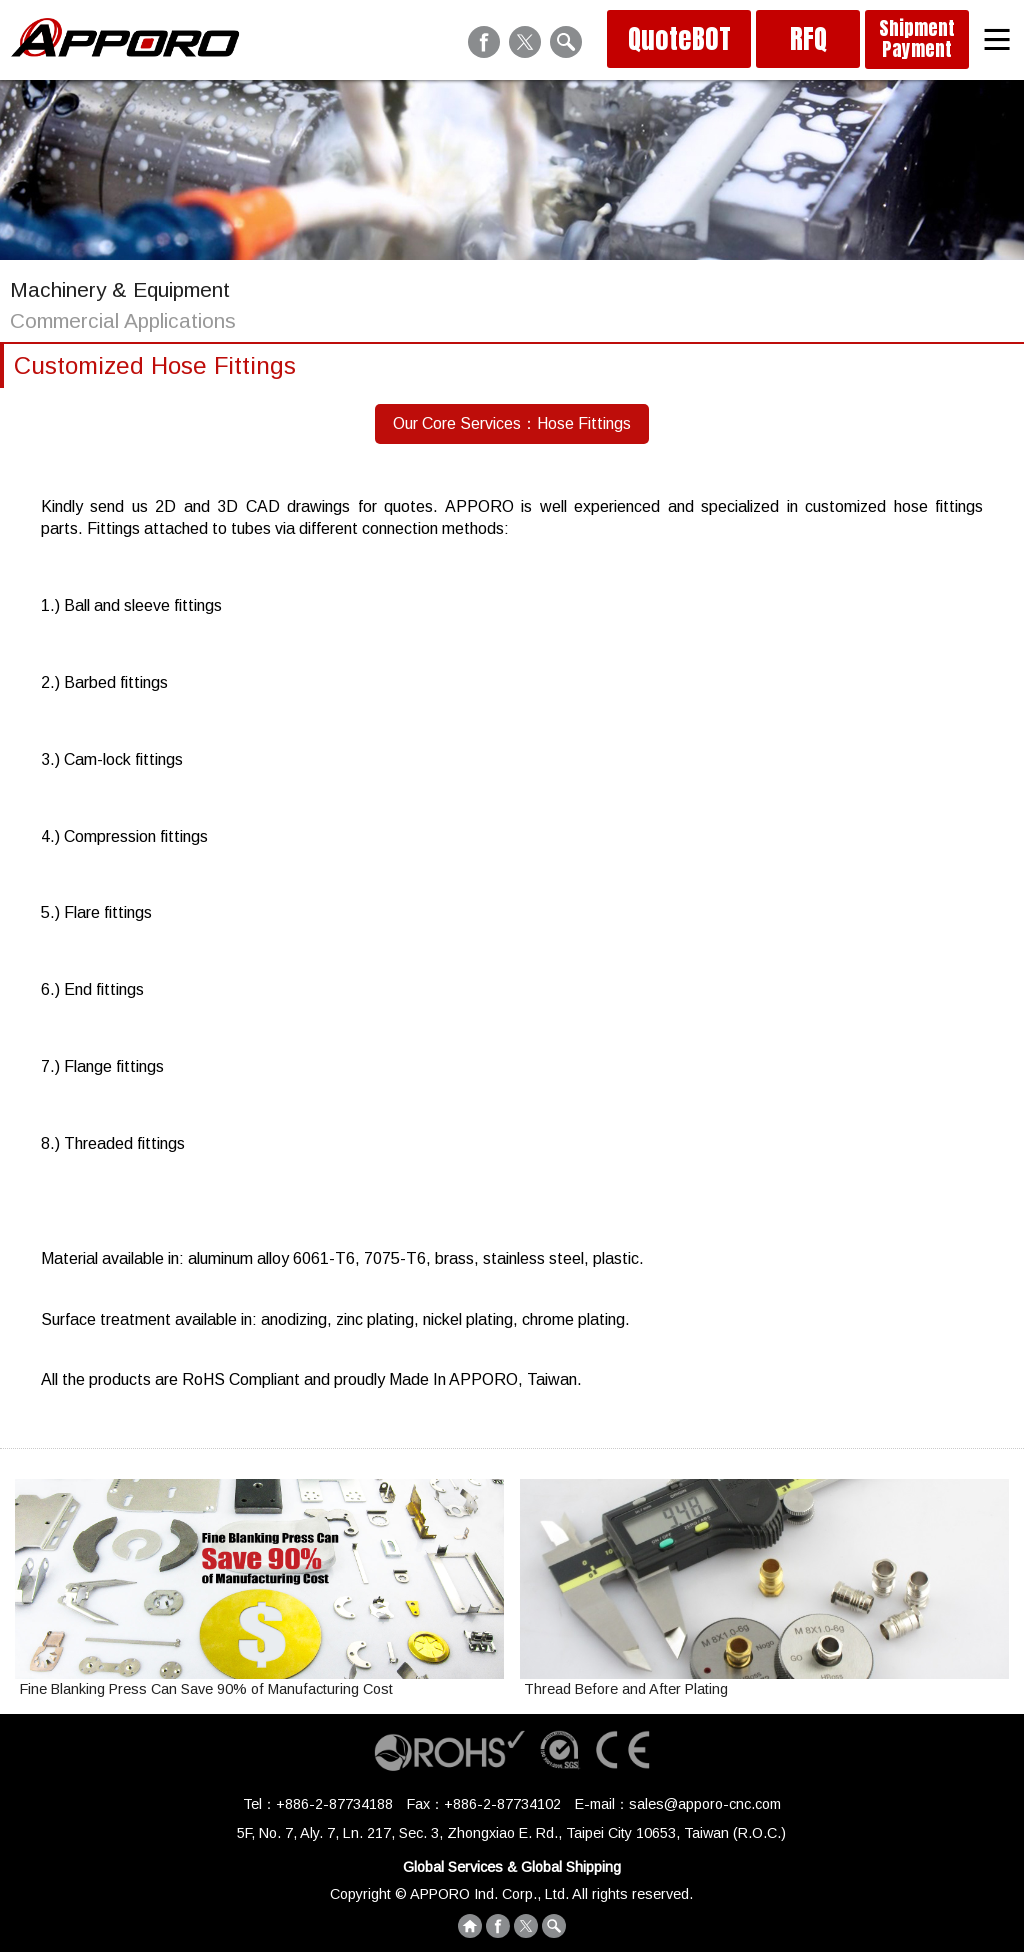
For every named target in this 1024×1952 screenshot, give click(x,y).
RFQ (808, 39)
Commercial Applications (123, 320)
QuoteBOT (679, 39)
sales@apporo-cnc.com (705, 1804)
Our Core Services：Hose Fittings (512, 423)
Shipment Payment (917, 38)
